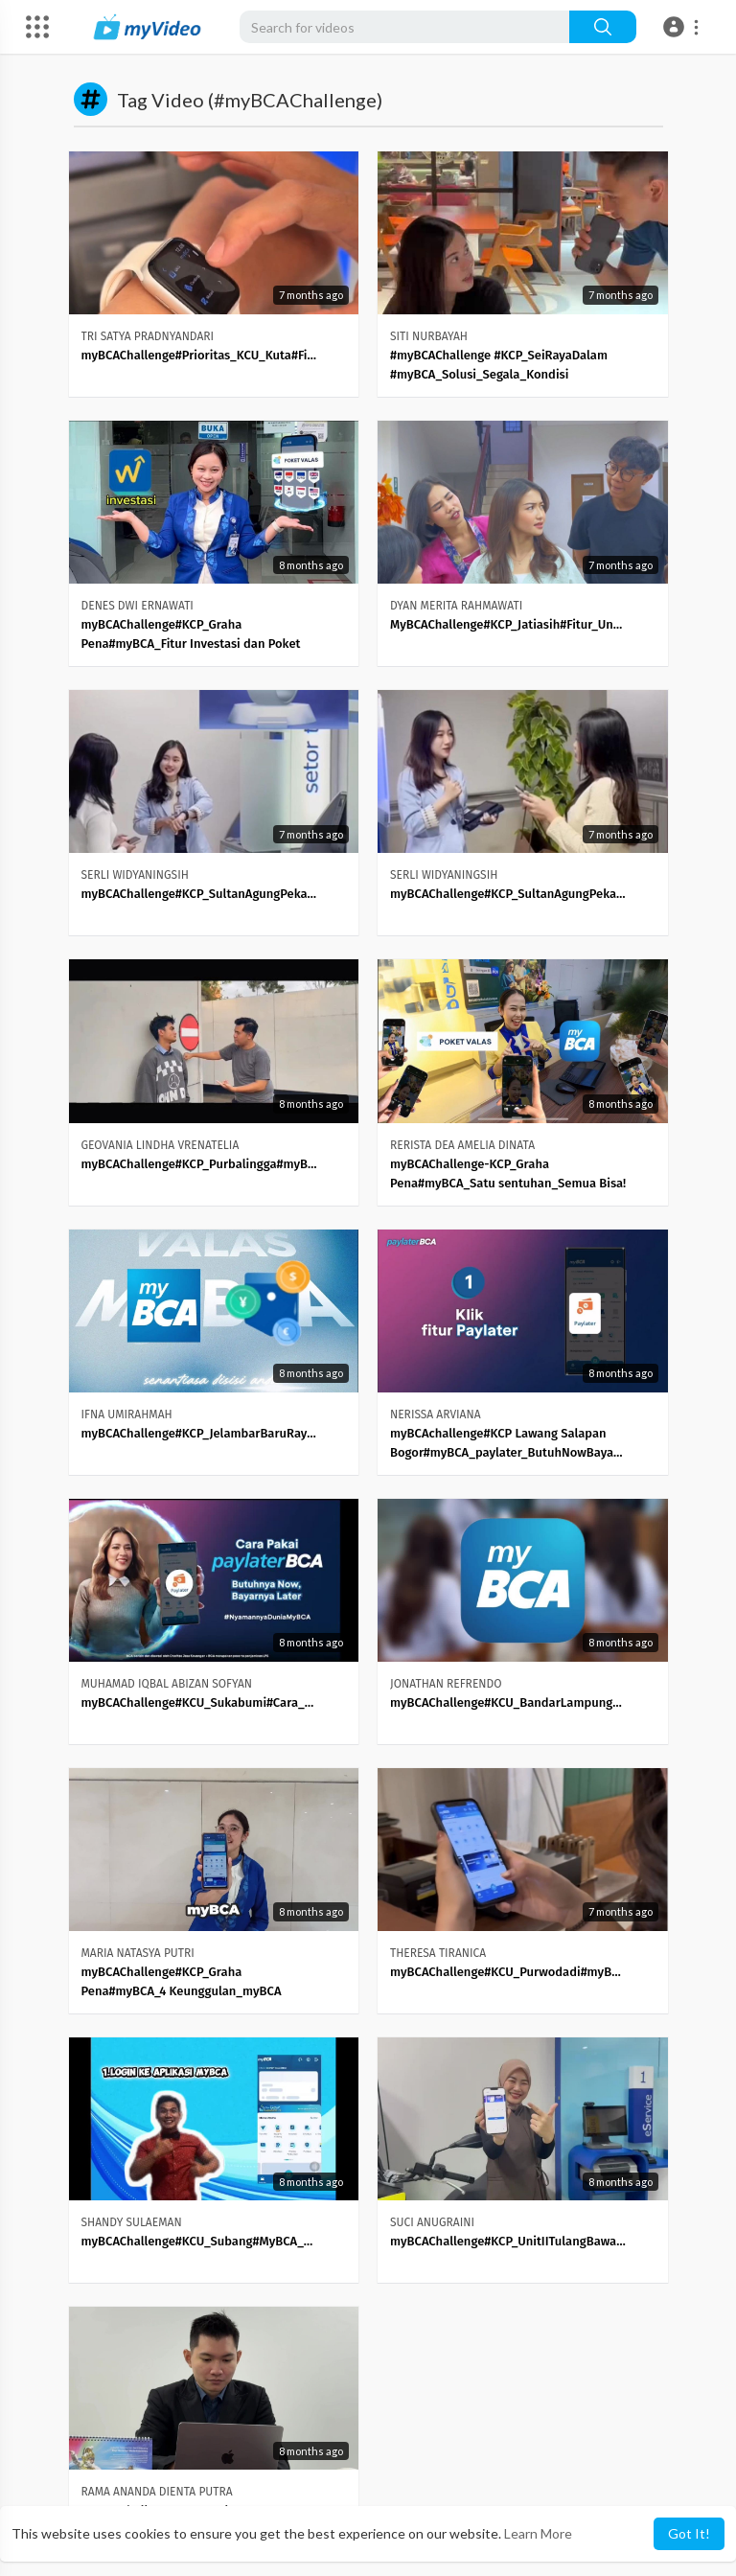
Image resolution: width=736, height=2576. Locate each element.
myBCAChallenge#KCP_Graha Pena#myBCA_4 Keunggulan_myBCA (181, 1981)
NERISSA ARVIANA (435, 1414)
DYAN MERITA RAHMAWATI (456, 605)
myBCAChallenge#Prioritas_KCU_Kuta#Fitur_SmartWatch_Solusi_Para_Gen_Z (199, 355)
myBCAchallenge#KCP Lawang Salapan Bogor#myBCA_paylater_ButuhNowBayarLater (508, 1443)
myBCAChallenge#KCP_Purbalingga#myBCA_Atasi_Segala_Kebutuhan (199, 1164)
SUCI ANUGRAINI (432, 2222)
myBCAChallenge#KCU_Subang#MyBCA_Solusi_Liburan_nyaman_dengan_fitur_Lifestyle (199, 2241)
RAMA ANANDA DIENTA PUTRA (157, 2491)
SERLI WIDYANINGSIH (135, 875)
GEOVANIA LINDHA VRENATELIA (160, 1145)
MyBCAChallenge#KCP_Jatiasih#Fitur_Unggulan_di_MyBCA (508, 624)
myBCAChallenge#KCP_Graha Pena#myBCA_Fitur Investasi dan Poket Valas (191, 635)
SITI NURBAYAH (429, 336)
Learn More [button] (538, 2533)
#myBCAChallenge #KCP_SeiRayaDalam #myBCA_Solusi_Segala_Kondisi (499, 364)
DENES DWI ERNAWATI (137, 605)
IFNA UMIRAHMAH (126, 1414)
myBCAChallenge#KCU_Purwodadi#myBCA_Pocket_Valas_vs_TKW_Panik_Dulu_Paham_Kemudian (508, 1972)
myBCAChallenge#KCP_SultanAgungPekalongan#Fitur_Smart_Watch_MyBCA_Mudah (199, 893)
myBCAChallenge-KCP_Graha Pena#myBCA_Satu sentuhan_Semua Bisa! (508, 1173)
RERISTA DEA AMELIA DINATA (462, 1145)
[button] (684, 27)
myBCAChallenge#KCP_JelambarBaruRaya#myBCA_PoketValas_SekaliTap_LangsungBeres (199, 1433)
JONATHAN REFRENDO (446, 1683)
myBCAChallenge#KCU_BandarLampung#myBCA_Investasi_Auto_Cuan (508, 1702)
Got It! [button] (689, 2533)
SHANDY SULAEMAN (131, 2222)
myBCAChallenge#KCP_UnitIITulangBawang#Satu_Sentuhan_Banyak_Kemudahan (508, 2241)
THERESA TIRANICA (438, 1953)
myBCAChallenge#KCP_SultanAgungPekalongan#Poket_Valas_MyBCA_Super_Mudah (508, 893)
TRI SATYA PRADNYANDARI (148, 336)
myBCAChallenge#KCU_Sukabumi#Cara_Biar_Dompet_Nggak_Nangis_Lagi (199, 1702)
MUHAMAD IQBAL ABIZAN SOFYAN (167, 1683)
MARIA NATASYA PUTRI (138, 1953)
